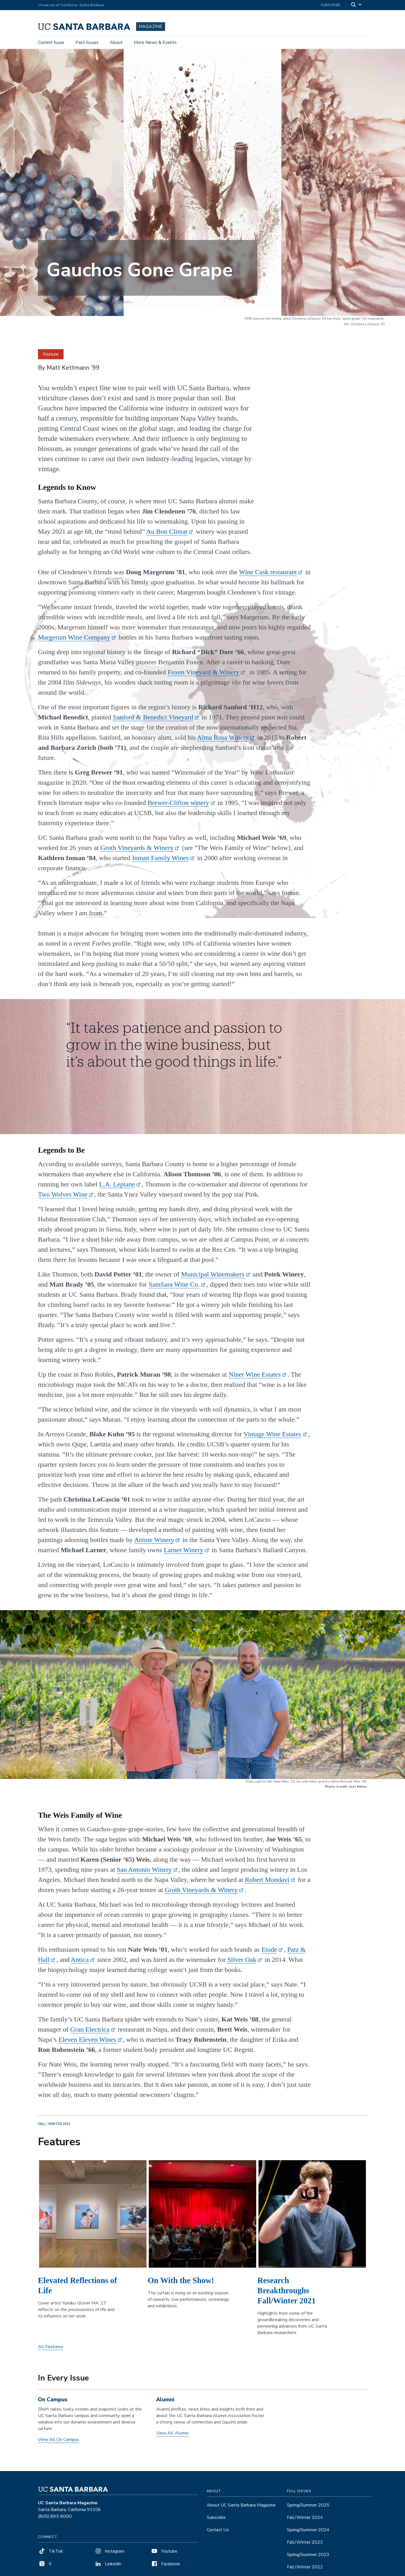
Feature (50, 358)
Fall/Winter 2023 (305, 2546)
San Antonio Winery (144, 1873)
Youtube (163, 2555)
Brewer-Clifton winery (178, 806)
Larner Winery (183, 1554)
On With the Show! (181, 2284)
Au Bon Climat (167, 535)
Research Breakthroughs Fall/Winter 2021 (286, 2294)
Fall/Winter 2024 (305, 2522)
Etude (269, 1953)
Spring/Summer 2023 (308, 2559)
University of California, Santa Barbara (71, 5)
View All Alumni (172, 2437)
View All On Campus (58, 2444)
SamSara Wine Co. (174, 1288)
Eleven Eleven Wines (87, 2043)
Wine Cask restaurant (268, 576)
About (116, 43)
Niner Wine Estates (255, 1378)
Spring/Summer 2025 (308, 2509)
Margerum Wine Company (74, 641)
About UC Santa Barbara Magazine (241, 2509)
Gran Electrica (89, 2033)
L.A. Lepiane (117, 1188)
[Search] (356, 5)
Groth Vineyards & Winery (137, 851)
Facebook (165, 2568)
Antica (80, 1963)
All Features (50, 2351)
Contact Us (218, 2534)
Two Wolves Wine (62, 1198)
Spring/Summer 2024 (308, 2534)
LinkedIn (107, 2568)
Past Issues (87, 43)
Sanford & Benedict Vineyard (153, 721)
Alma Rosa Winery (223, 741)
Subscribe (331, 5)
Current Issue (51, 43)
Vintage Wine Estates (272, 1438)
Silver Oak (241, 1963)
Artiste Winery (154, 1543)
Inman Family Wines (160, 861)
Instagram (109, 2555)
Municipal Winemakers (212, 1278)
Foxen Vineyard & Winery (203, 676)
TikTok (50, 2555)
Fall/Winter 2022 (305, 2571)
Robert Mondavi (267, 1883)
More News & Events (155, 43)
